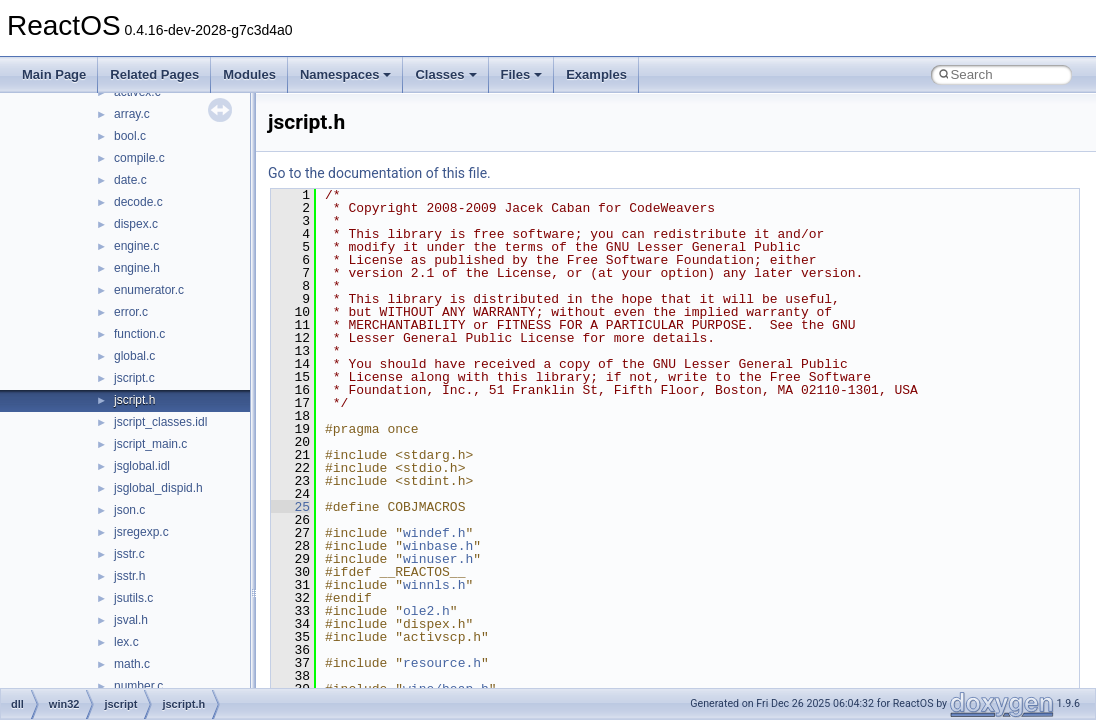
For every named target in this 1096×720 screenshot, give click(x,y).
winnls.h (434, 585)
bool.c (130, 136)
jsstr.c (129, 554)
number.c (138, 686)
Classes (445, 74)
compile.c (139, 158)
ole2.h (426, 611)
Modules (249, 74)
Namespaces (346, 74)
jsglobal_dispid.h (158, 488)
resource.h (442, 663)
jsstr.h (129, 576)
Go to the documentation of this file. (379, 173)
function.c (139, 334)
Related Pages (154, 74)
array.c (132, 114)
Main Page (54, 74)
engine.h (137, 268)
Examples (596, 74)
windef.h (434, 533)
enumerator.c (149, 290)
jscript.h (134, 400)
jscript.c (134, 378)
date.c (130, 180)
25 (290, 507)
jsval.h (131, 620)
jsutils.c (133, 598)
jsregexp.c (141, 532)
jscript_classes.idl (160, 422)
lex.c (126, 642)
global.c (134, 356)
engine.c (136, 246)
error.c (131, 312)
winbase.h (438, 546)
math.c (132, 664)
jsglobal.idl (142, 466)
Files (522, 74)
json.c (129, 510)
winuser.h (438, 559)
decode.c (138, 202)
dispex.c (136, 224)
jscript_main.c (150, 444)
